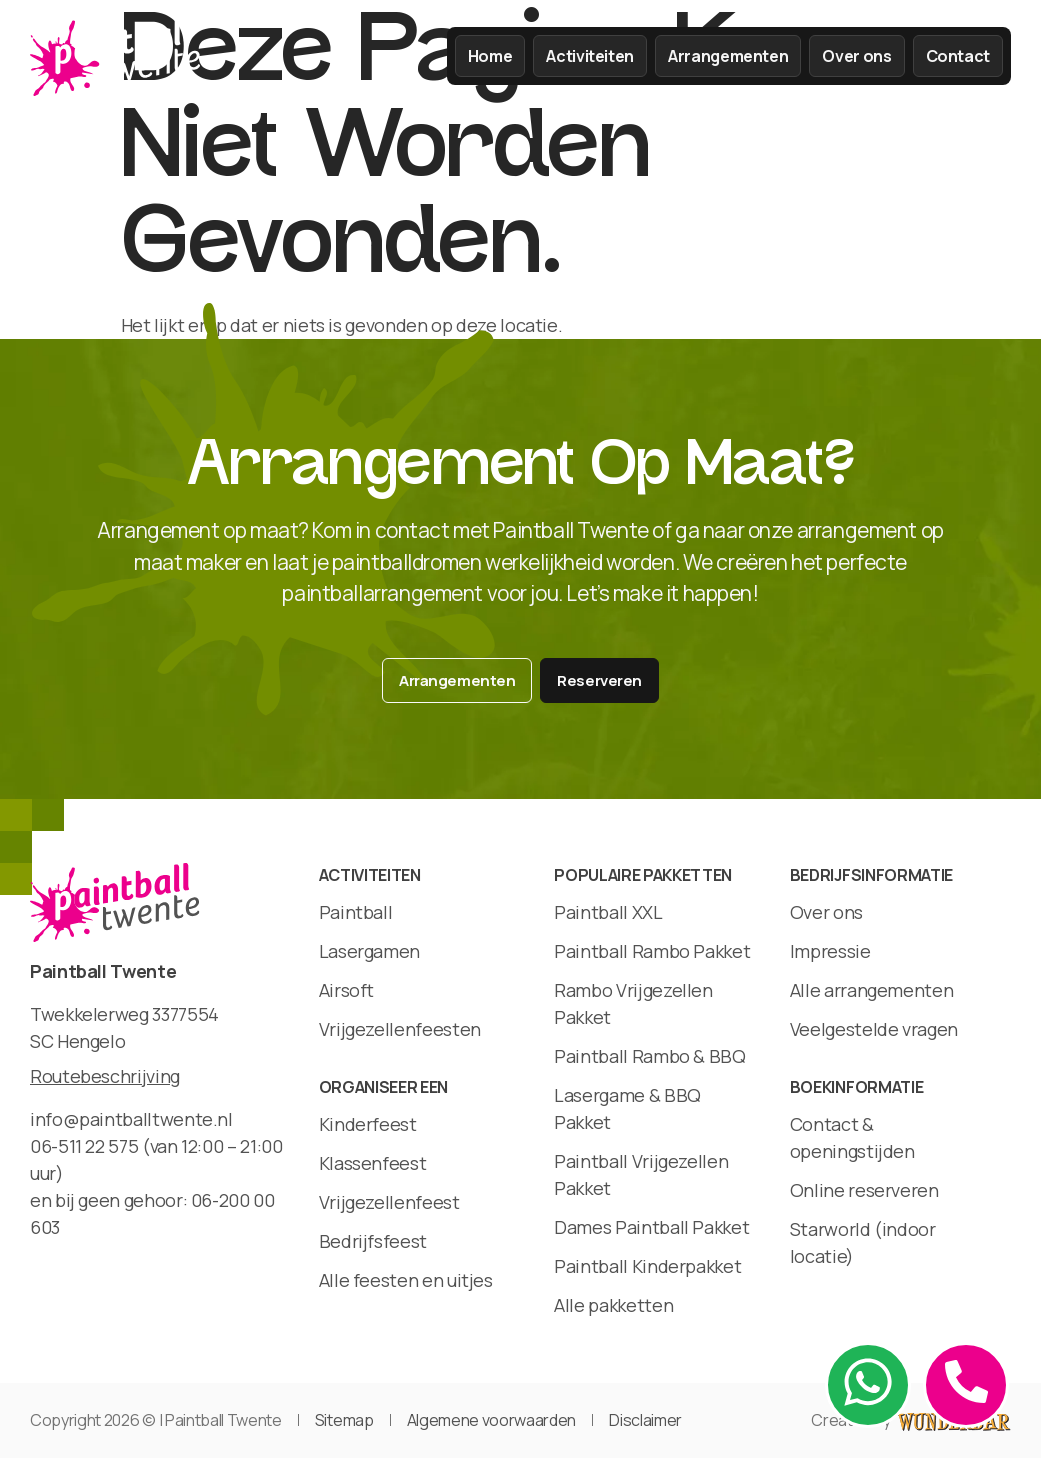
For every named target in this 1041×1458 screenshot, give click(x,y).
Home (490, 56)
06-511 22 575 (84, 1146)
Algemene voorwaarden (492, 1420)
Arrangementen (728, 56)
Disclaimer (645, 1420)
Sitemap (344, 1420)
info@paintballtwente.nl (131, 1119)
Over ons (856, 56)
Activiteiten (590, 56)
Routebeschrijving (105, 1076)
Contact (958, 56)
